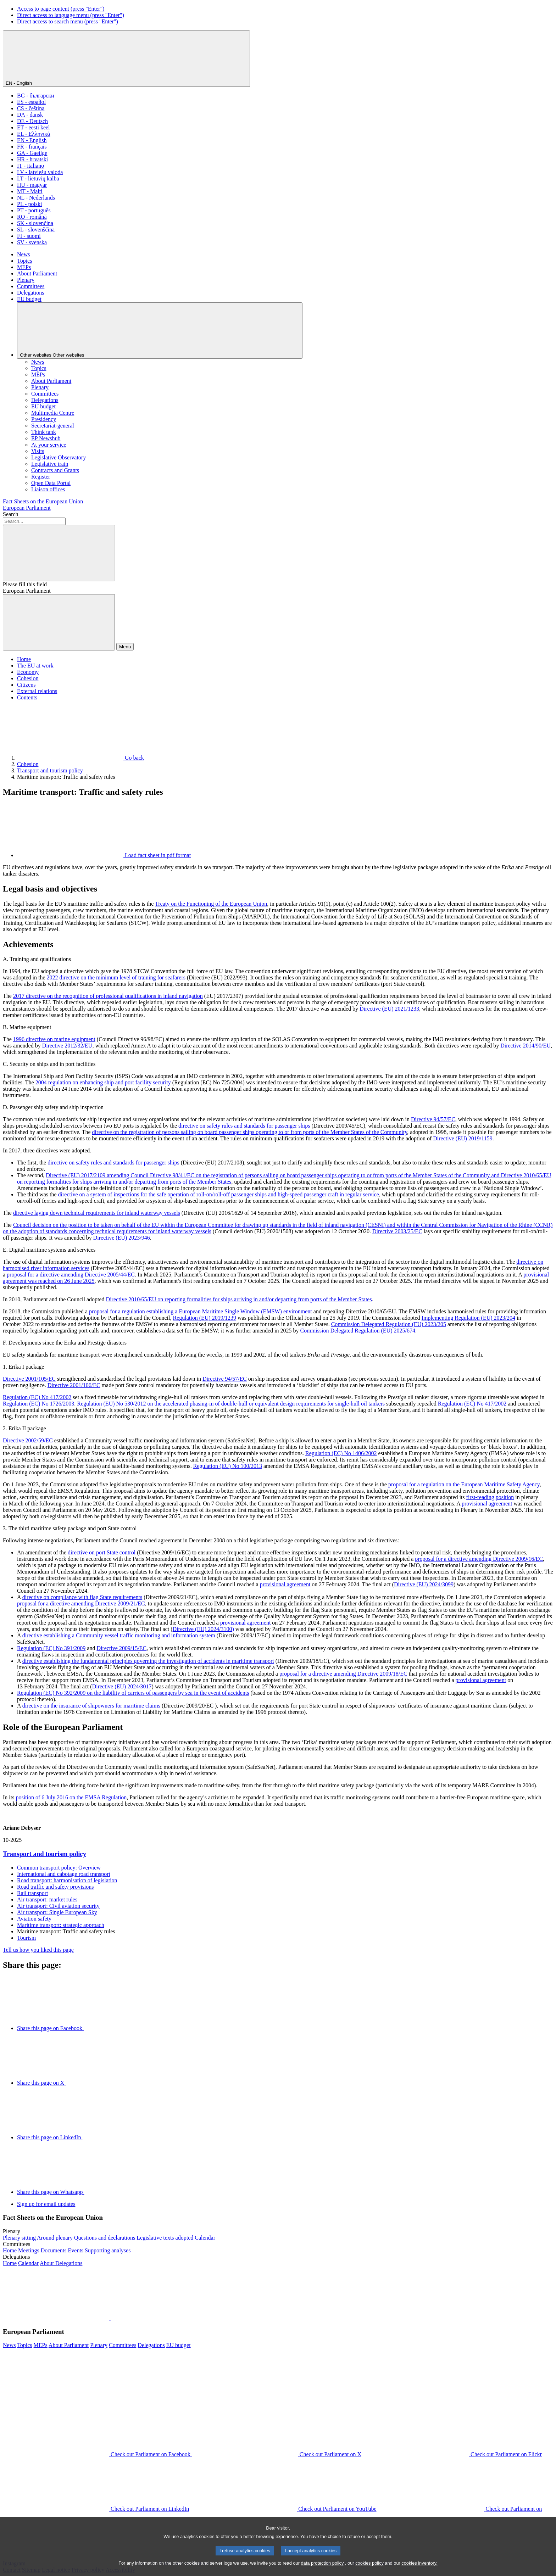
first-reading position (490, 1497)
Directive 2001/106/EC (74, 1385)
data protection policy (322, 2571)
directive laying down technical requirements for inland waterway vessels (96, 1213)
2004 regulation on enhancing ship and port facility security (103, 1082)
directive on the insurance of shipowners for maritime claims (91, 1706)
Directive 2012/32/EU (67, 1046)
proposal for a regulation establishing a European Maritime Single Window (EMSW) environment (200, 1311)
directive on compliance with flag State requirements (82, 1597)
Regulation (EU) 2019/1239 (204, 1318)
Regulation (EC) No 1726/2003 (38, 1404)
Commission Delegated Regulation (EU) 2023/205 (388, 1324)
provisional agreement (487, 1504)
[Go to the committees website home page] (10, 2250)
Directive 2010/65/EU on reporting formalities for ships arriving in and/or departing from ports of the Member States (239, 1299)
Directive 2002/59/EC (28, 1440)
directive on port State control (101, 1552)
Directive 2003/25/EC (397, 1231)
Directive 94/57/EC (433, 1119)
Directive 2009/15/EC (121, 1648)
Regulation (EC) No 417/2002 (37, 1397)
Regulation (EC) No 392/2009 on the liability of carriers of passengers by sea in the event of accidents (133, 1693)
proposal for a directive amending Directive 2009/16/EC (479, 1559)
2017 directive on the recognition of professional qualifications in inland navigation (108, 996)
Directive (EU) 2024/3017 (122, 1686)
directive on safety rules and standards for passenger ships (244, 1126)
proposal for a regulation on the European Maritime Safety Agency (464, 1484)
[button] (110, 2318)
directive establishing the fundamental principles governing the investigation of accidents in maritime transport (148, 1661)
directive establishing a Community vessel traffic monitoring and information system (118, 1635)
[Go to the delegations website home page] (10, 2263)
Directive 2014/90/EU (525, 1046)
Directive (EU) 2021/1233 (389, 1009)
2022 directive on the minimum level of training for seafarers (116, 977)
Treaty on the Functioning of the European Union (211, 904)
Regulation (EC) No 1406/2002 (341, 1453)
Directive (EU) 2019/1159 (462, 1138)
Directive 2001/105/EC (29, 1379)
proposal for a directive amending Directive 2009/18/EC (343, 1674)
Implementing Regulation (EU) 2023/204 (468, 1318)
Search (10, 514)
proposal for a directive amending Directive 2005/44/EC (71, 1275)
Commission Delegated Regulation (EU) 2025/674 (357, 1331)
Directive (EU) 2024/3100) (203, 1629)
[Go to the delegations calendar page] (28, 2263)
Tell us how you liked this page (38, 1950)
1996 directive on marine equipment (54, 1039)
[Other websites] (159, 330)
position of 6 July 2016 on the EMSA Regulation (71, 1797)
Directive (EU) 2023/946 (121, 1238)
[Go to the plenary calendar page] (205, 2238)
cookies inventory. (419, 2571)
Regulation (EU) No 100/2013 (227, 1466)
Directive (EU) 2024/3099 (424, 1584)
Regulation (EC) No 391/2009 (51, 1648)
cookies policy (369, 2571)
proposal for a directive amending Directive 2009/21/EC (81, 1603)
